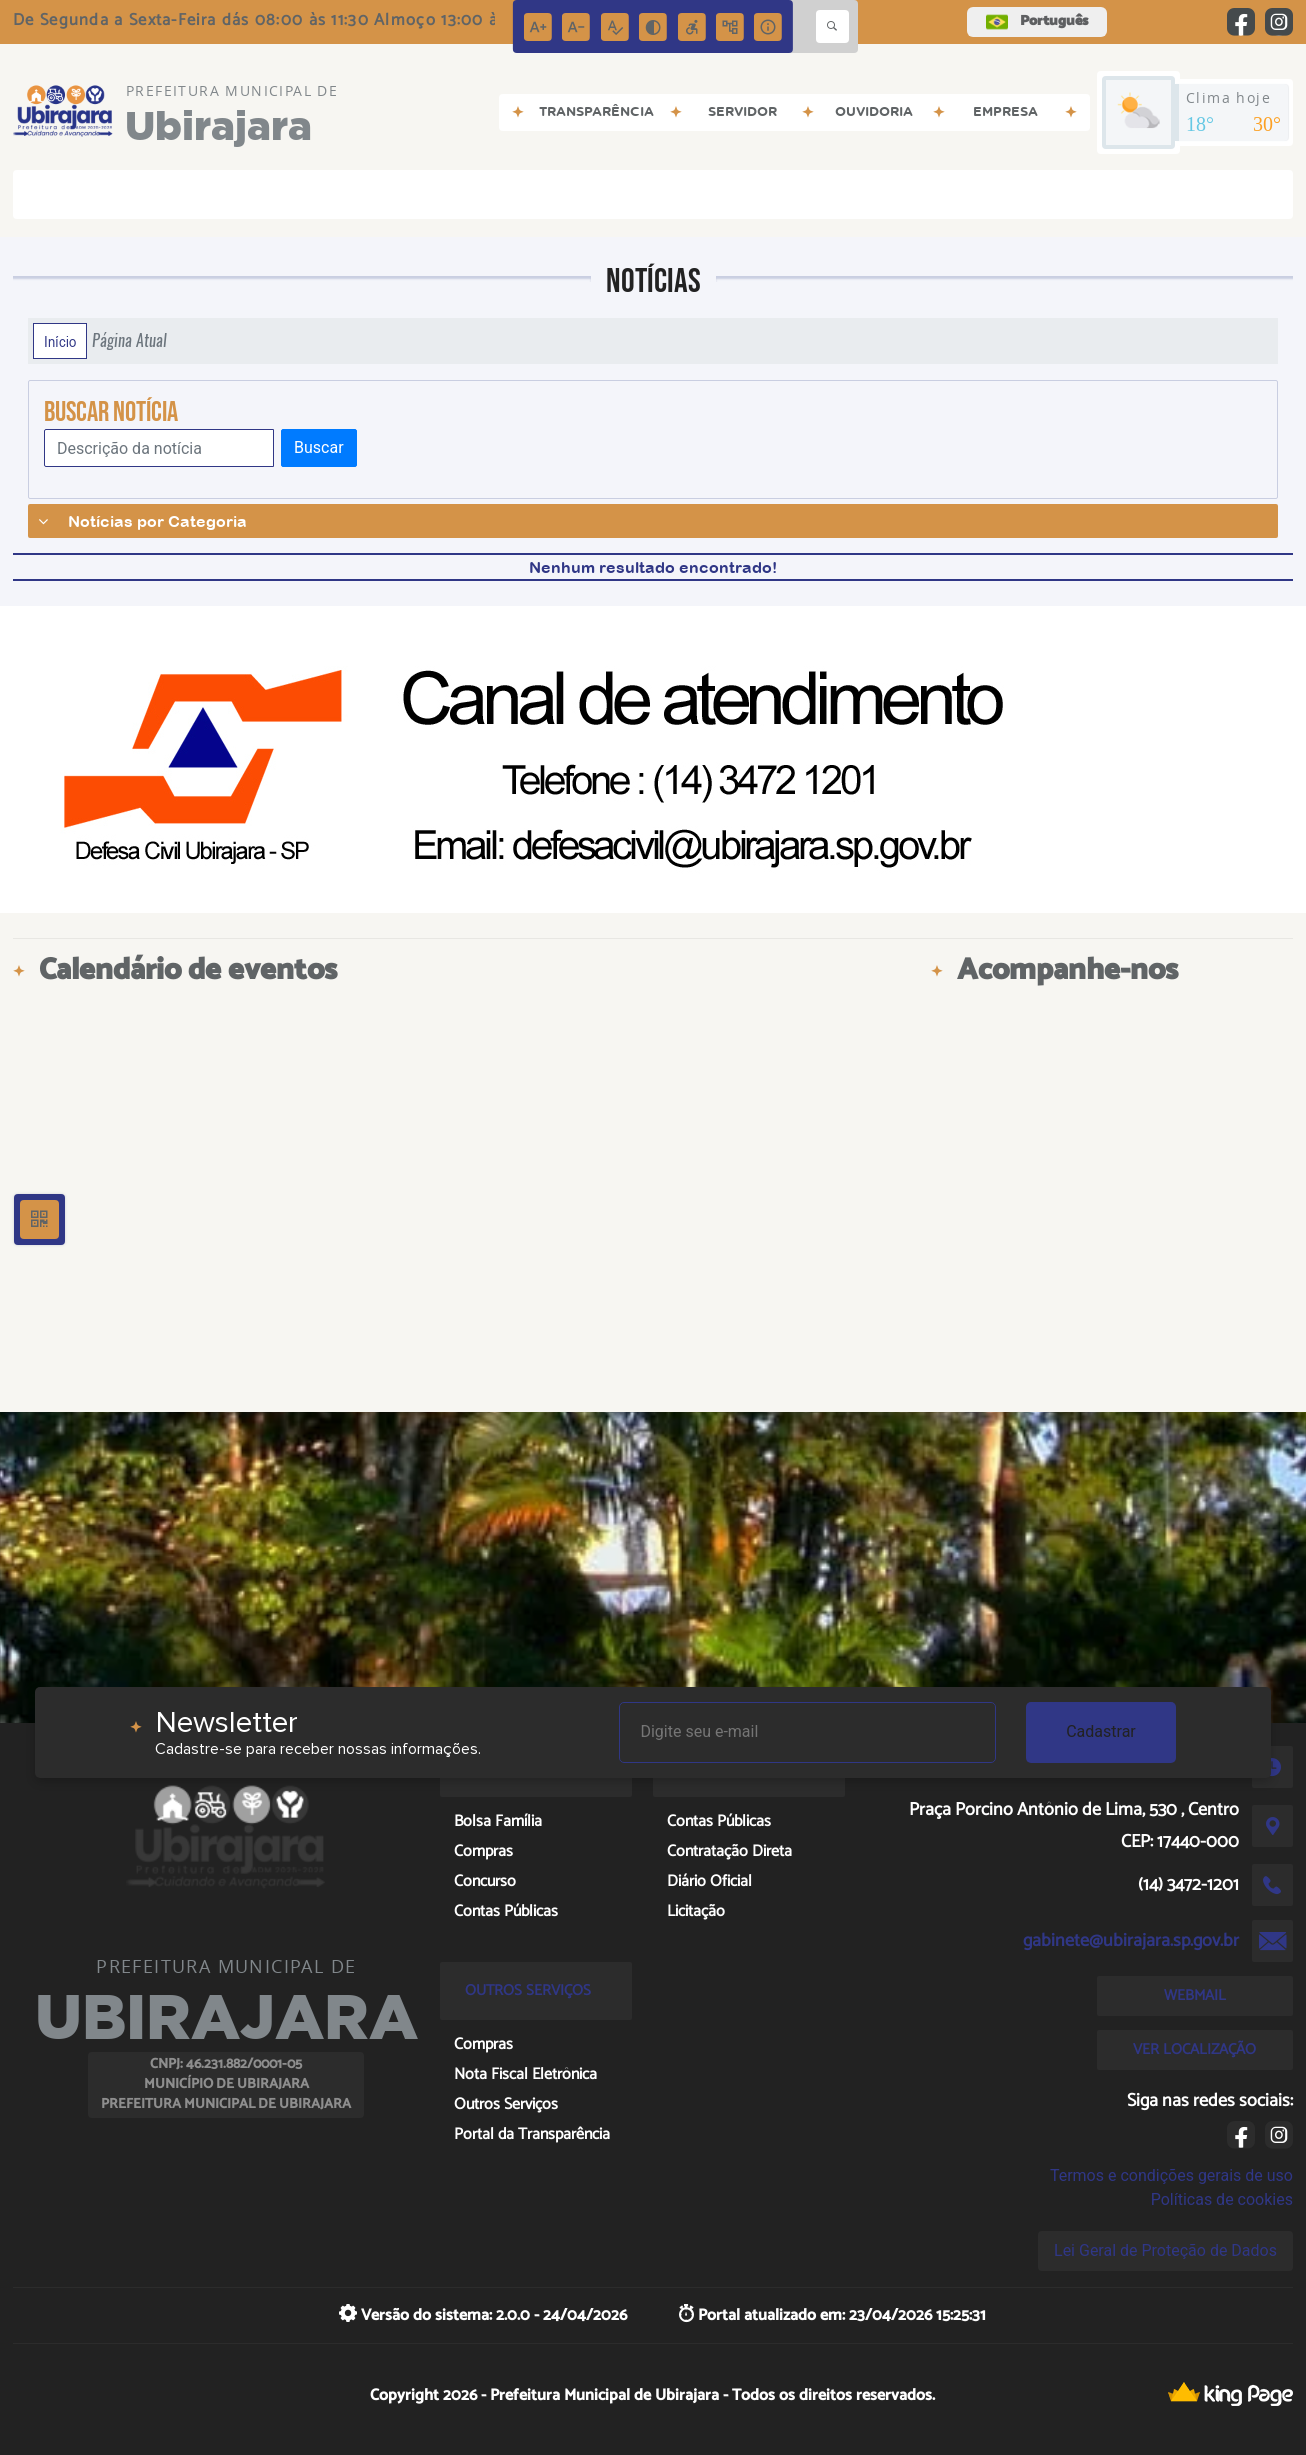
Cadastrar (1101, 1731)
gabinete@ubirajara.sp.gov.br (1131, 1941)
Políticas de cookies (1222, 2199)
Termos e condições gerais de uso (1171, 2175)
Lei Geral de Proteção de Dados (1165, 2250)
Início (60, 341)
